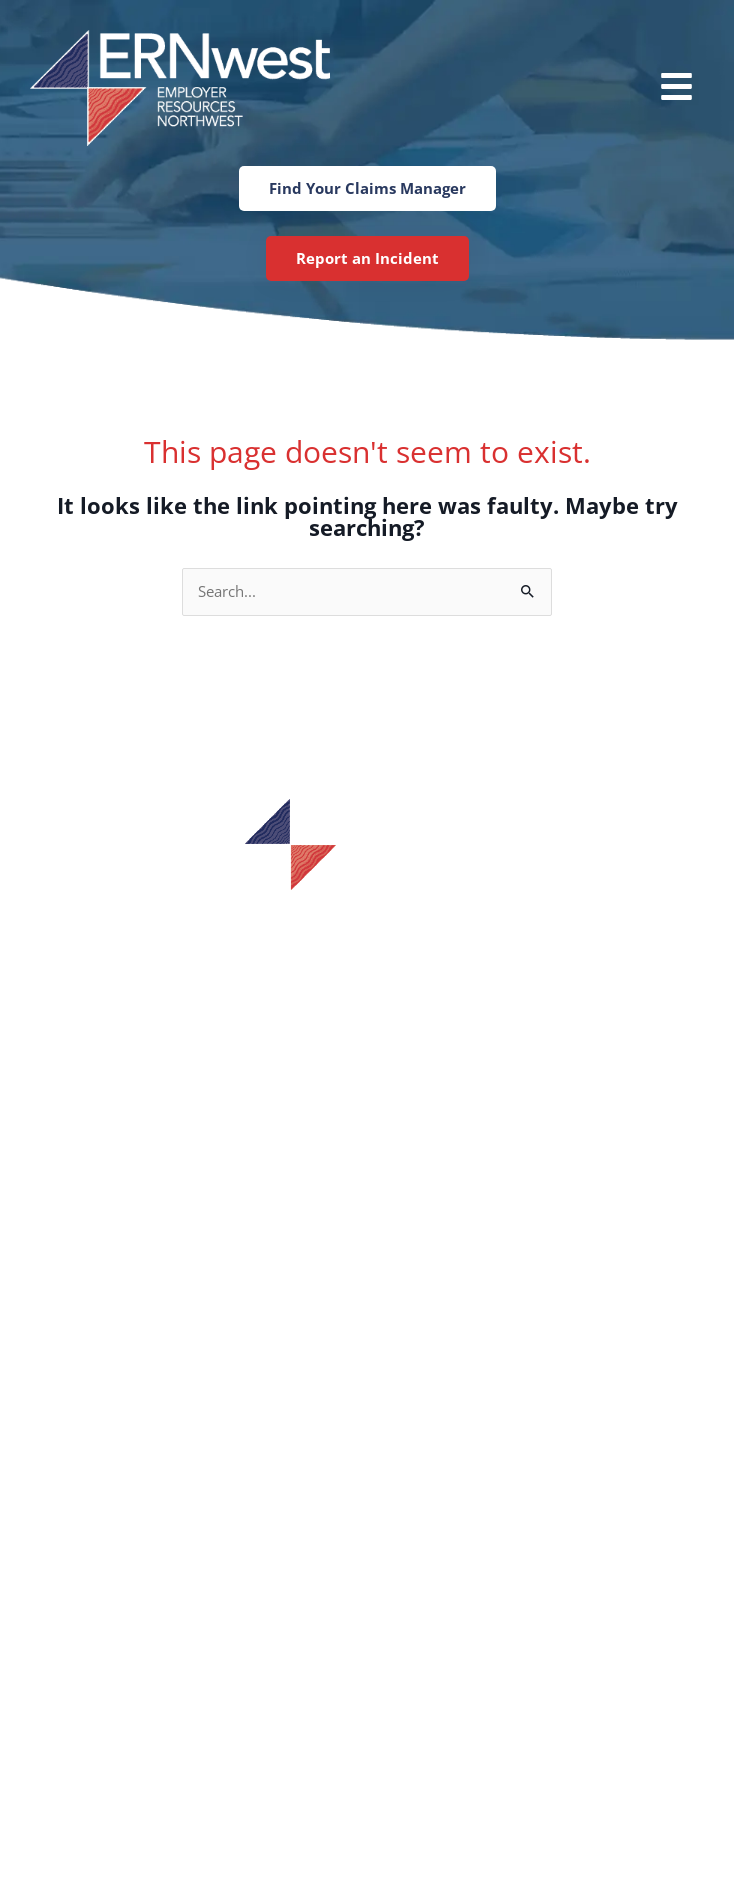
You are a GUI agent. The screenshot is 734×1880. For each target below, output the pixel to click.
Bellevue (367, 1610)
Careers (367, 1437)
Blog (367, 1468)
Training (367, 1406)
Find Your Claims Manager (367, 1344)
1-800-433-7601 (367, 959)
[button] (603, 88)
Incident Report (367, 1313)
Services (367, 1375)
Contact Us (367, 1499)
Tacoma (367, 1706)
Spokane (367, 1642)
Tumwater (367, 1674)
